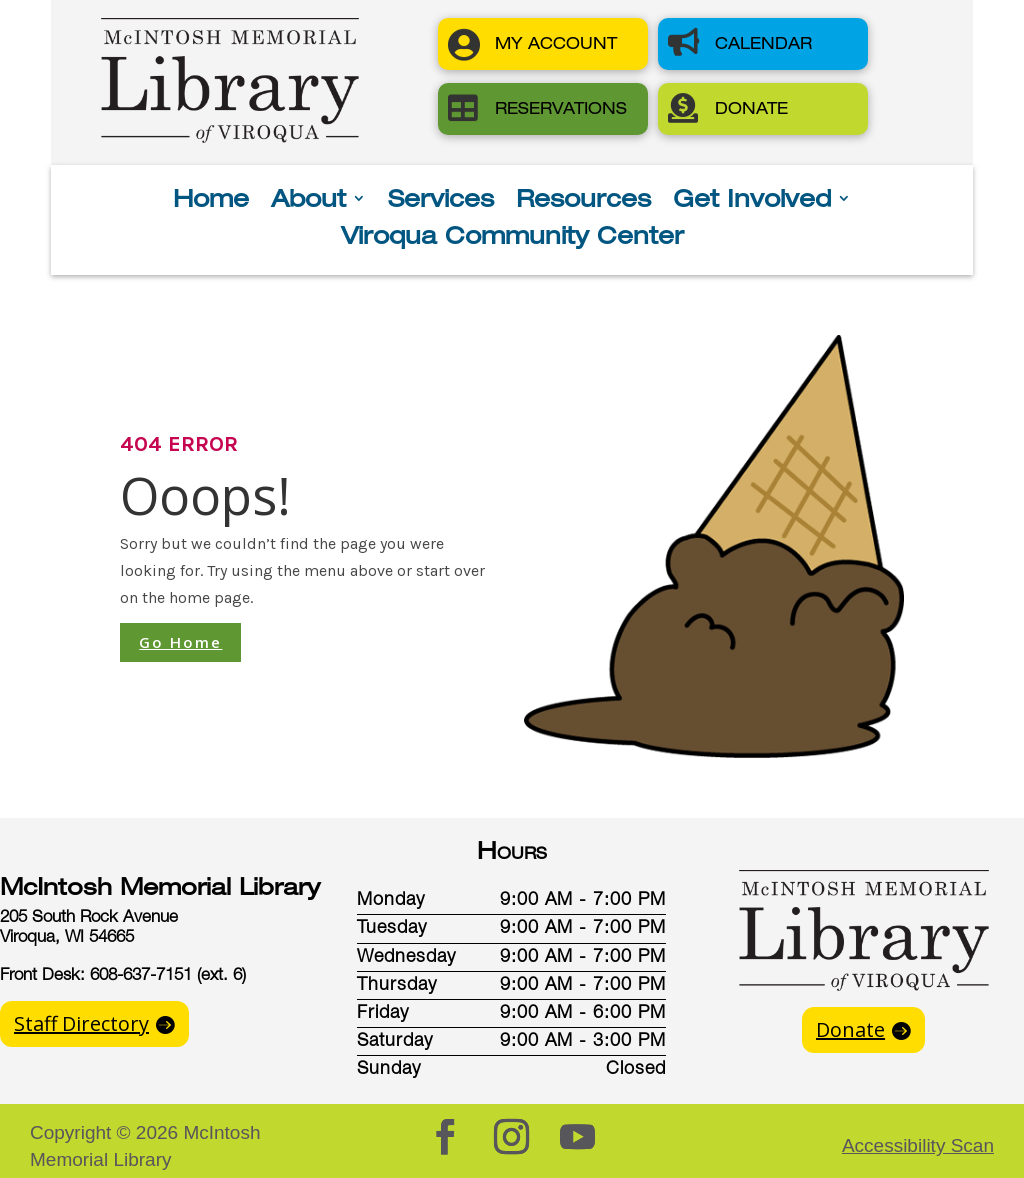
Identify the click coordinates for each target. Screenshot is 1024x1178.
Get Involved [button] (752, 201)
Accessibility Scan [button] (918, 1145)
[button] (543, 44)
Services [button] (441, 201)
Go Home (180, 642)
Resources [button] (583, 201)
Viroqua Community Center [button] (512, 238)
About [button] (308, 201)
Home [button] (211, 201)
